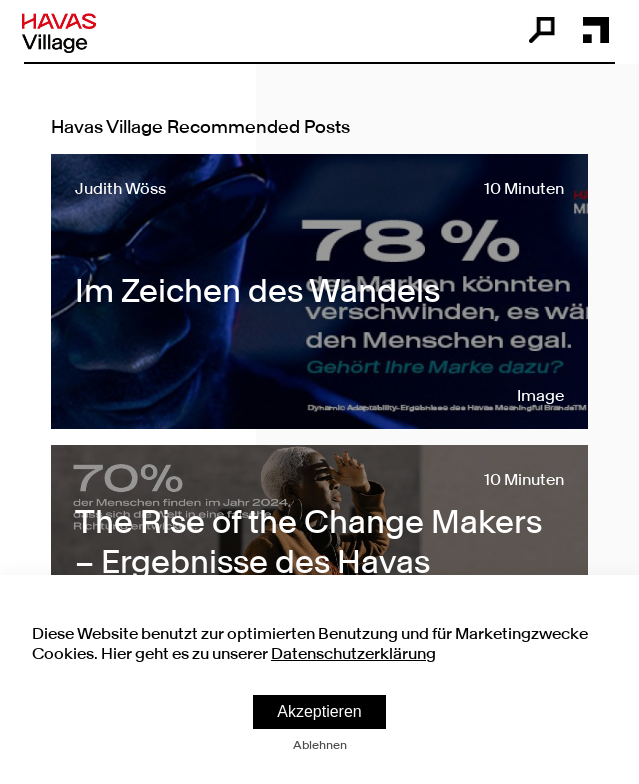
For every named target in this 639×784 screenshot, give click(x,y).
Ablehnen (320, 744)
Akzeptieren (319, 711)
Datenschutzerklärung (353, 653)
